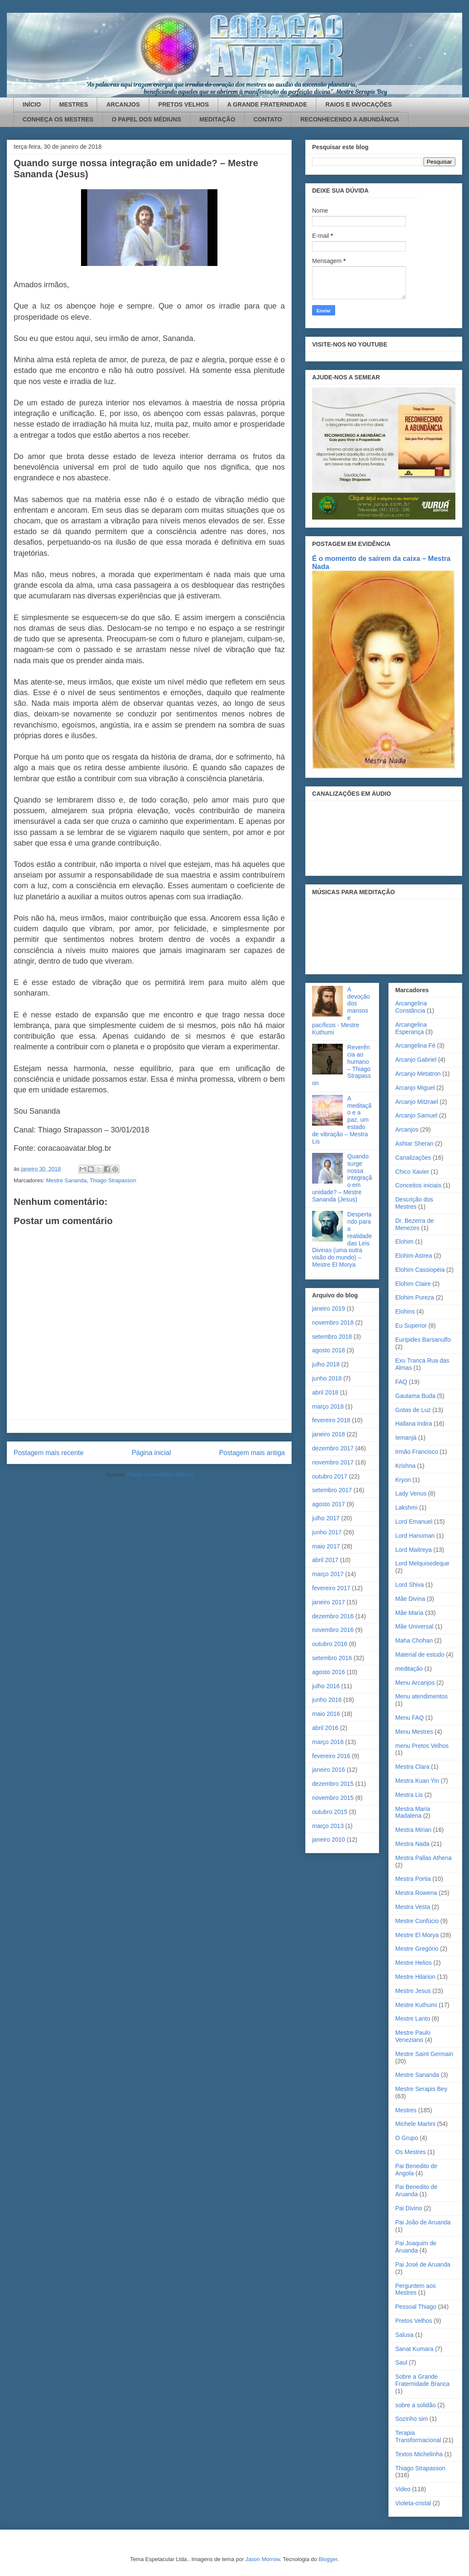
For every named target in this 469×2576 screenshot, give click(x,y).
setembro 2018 (332, 1336)
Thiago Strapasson (113, 1180)
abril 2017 (325, 1560)
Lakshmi (406, 1507)
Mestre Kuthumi (416, 2004)
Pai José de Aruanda (422, 2264)
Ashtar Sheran (414, 1143)
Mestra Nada (412, 1843)
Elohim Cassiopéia (420, 1269)
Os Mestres (410, 2152)
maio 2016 (326, 1713)
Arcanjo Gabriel (416, 1059)
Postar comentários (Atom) (160, 1474)
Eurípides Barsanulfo (423, 1339)
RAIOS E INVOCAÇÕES (358, 104)
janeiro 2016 (328, 1769)
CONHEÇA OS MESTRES (58, 119)
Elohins (405, 1311)
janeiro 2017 (328, 1602)
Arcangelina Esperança (411, 1028)
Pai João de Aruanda (423, 2222)
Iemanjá (406, 1437)
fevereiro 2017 (331, 1588)
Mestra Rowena (416, 1892)
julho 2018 (326, 1364)
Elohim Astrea (413, 1255)
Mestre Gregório (416, 1948)
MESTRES (73, 104)
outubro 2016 (329, 1643)
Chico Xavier (412, 1171)
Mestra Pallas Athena (423, 1857)
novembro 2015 (332, 1797)
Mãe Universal (414, 1626)
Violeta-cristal (413, 2503)
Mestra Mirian (413, 1829)
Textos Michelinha (419, 2454)
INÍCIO (32, 104)
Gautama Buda (415, 1395)
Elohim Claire (413, 1283)
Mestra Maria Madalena (412, 1812)
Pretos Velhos (413, 2320)
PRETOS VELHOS (183, 104)
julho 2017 (326, 1518)
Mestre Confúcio (417, 1921)
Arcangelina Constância (411, 1007)
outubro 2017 (329, 1476)
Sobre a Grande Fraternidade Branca (422, 2380)
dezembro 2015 (332, 1783)
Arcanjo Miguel (415, 1087)
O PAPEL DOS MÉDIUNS (146, 119)
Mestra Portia (413, 1878)
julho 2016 (326, 1686)
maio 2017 (326, 1546)
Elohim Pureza (414, 1297)
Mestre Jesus (413, 1990)
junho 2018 (327, 1378)
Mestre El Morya (417, 1935)
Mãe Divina (410, 1598)
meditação (409, 1668)
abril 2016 (325, 1727)
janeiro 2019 (328, 1308)
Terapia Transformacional (418, 2436)
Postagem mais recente (49, 1452)
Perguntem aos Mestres (415, 2289)
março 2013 (328, 1825)
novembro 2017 (332, 1462)
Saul (401, 2362)
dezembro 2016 (332, 1616)
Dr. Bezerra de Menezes (414, 1224)
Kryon (403, 1479)
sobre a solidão (415, 2405)
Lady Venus (410, 1493)
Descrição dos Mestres (414, 1203)
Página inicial (151, 1452)
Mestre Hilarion (415, 1976)
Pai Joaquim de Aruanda (416, 2247)
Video (403, 2489)
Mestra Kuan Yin (417, 1780)
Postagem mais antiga (252, 1452)
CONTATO (268, 119)
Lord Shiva (409, 1584)
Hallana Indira (413, 1423)
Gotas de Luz (413, 1409)
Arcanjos (406, 1129)
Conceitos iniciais (418, 1185)
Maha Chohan (414, 1640)
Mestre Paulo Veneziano (412, 2036)
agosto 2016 (328, 1672)
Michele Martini (415, 2123)
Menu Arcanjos (415, 1682)
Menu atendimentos (421, 1696)
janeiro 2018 (328, 1434)
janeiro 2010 (328, 1839)
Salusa (404, 2334)
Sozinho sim (411, 2418)
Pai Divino (408, 2208)
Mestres (406, 2110)
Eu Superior (411, 1325)
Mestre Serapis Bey (421, 2088)
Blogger (327, 2559)
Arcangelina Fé (415, 1045)
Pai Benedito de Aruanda (416, 2190)
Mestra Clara (412, 1766)
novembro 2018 (332, 1322)
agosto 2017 (328, 1504)
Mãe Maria (409, 1612)
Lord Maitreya (413, 1549)
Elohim (404, 1241)
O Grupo (406, 2137)
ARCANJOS (123, 104)
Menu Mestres (414, 1731)
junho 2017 (327, 1532)
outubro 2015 (329, 1811)
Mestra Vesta (412, 1906)
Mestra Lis (409, 1794)
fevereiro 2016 (331, 1756)
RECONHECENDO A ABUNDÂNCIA (349, 119)
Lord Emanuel (413, 1521)
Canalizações (413, 1157)
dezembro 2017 (332, 1448)
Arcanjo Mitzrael (416, 1101)
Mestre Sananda (66, 1180)
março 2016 (328, 1742)
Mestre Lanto (412, 2018)
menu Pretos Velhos (422, 1745)
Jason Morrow (262, 2559)
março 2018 (328, 1406)
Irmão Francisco (416, 1451)
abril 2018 (325, 1392)
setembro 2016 (332, 1658)
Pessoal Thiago (415, 2306)
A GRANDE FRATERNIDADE (267, 104)
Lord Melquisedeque (422, 1563)
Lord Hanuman (415, 1535)
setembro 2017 (332, 1490)
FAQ (401, 1381)
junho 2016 (327, 1699)
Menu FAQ (409, 1717)
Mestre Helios (413, 1962)
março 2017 (328, 1574)
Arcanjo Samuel (416, 1115)
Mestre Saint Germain (424, 2053)
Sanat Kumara (414, 2348)
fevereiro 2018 (331, 1420)
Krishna (405, 1465)
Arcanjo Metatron (418, 1073)
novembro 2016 (332, 1629)
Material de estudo (419, 1654)
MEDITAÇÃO (217, 119)
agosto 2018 (328, 1350)
